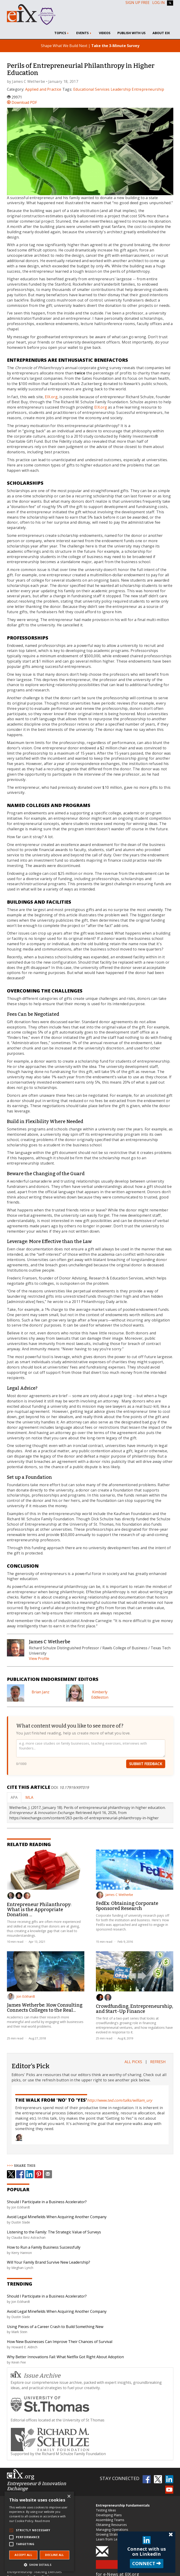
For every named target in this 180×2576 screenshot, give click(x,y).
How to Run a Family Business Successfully (43, 2247)
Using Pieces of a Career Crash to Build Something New (55, 2326)
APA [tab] (14, 1797)
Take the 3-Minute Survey (115, 45)
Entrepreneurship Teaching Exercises (34, 2572)
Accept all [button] (23, 2555)
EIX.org (51, 396)
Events (84, 33)
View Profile (39, 1658)
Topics (61, 33)
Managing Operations (112, 2529)
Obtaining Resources (111, 2524)
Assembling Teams (110, 2520)
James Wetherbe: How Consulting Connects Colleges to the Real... (44, 2007)
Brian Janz (40, 1691)
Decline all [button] (54, 2555)
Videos (104, 33)
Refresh (158, 2061)
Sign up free (137, 2)
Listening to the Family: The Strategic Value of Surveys (54, 2232)
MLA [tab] (29, 1797)
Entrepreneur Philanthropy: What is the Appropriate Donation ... (39, 1909)
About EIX (161, 33)
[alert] (39, 2531)
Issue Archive (36, 2375)
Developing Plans (109, 2515)
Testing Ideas (106, 2510)
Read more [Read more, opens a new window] (42, 2521)
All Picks (133, 2061)
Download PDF (22, 102)
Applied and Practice (43, 89)
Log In (158, 2)
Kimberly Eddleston (99, 1694)
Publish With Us (131, 33)
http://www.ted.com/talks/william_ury (119, 2100)
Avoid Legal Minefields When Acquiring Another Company (57, 2216)
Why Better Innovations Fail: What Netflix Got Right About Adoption (65, 2356)
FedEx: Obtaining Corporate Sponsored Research (127, 1906)
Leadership (121, 89)
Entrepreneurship (148, 89)
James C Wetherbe (28, 81)
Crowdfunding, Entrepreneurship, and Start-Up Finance (134, 2009)
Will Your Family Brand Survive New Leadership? (48, 2262)
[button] (39, 2564)
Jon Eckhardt (21, 1996)
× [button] (68, 2496)
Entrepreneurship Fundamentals (123, 2505)
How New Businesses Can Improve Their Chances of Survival (59, 2341)
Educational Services (91, 89)
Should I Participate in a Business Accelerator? (47, 2201)
